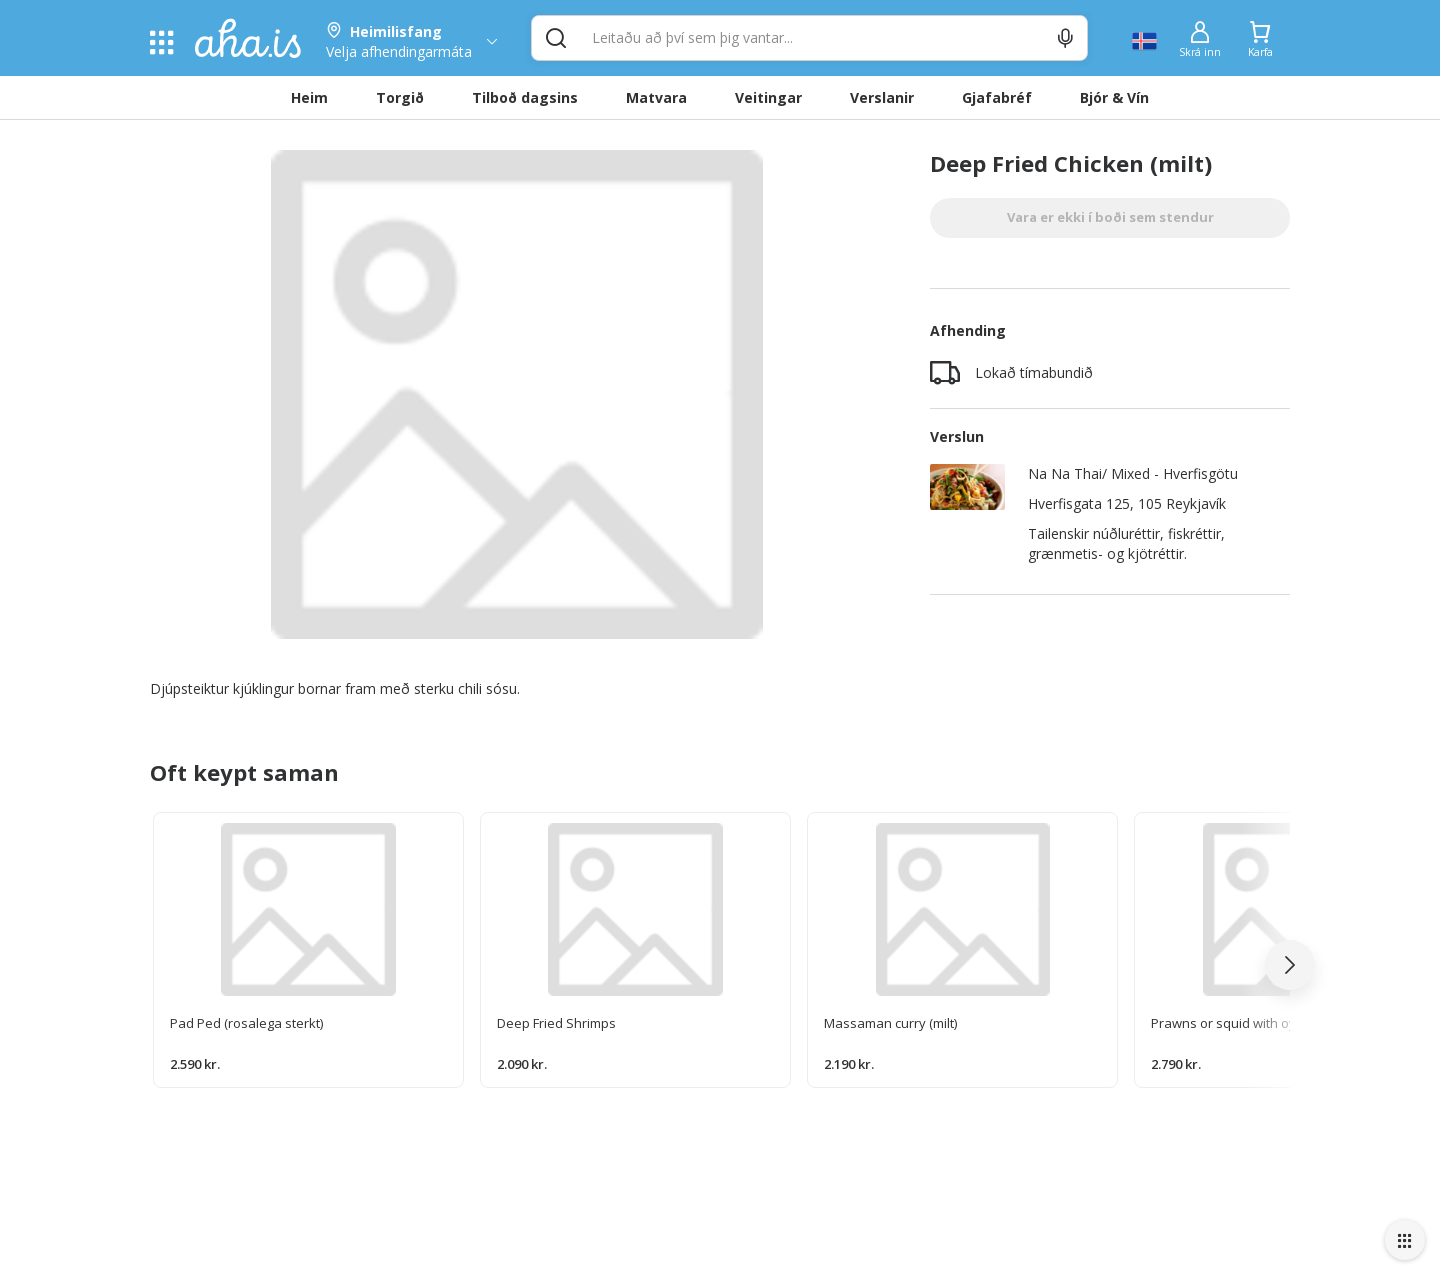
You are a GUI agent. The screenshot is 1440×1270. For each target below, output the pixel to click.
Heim (309, 97)
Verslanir (882, 97)
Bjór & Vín (1114, 97)
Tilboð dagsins (525, 97)
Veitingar (768, 97)
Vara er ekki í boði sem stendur (1110, 217)
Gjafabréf (997, 97)
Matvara (656, 97)
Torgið (400, 97)
